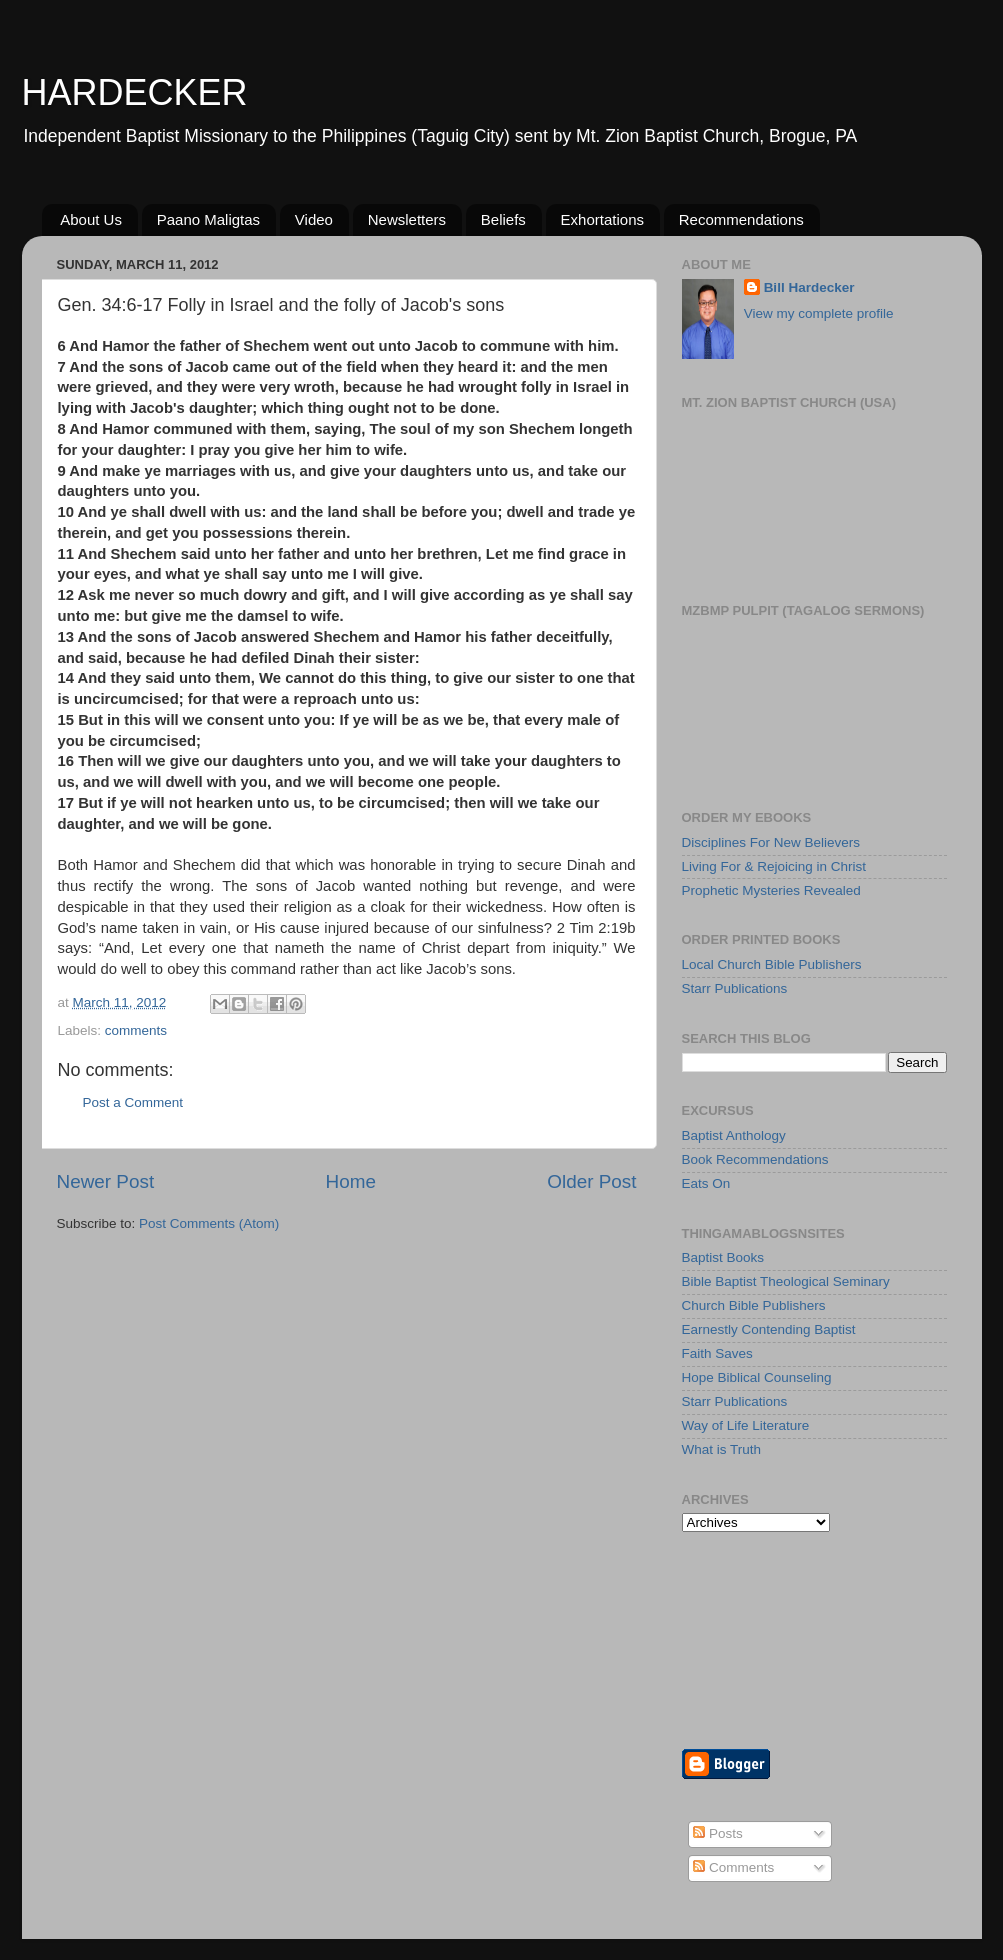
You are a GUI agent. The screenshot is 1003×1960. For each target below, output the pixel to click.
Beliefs (503, 219)
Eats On (706, 1183)
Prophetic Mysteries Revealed (771, 890)
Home (351, 1181)
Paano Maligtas (208, 219)
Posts (718, 1833)
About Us (91, 219)
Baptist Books (723, 1257)
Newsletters (407, 219)
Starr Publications (735, 988)
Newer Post (106, 1181)
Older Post (591, 1181)
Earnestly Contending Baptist (769, 1329)
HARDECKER (135, 92)
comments (136, 1030)
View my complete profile (819, 313)
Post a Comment (133, 1102)
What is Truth (722, 1449)
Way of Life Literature (746, 1425)
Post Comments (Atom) (209, 1223)
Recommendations (741, 219)
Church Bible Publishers (754, 1305)
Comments (733, 1867)
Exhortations (602, 219)
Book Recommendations (755, 1159)
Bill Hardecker (809, 287)
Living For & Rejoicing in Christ (774, 866)
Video (314, 219)
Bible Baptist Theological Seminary (786, 1281)
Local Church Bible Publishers (772, 964)
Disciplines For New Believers (771, 842)
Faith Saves (717, 1353)
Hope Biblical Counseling (757, 1377)
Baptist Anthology (734, 1135)
